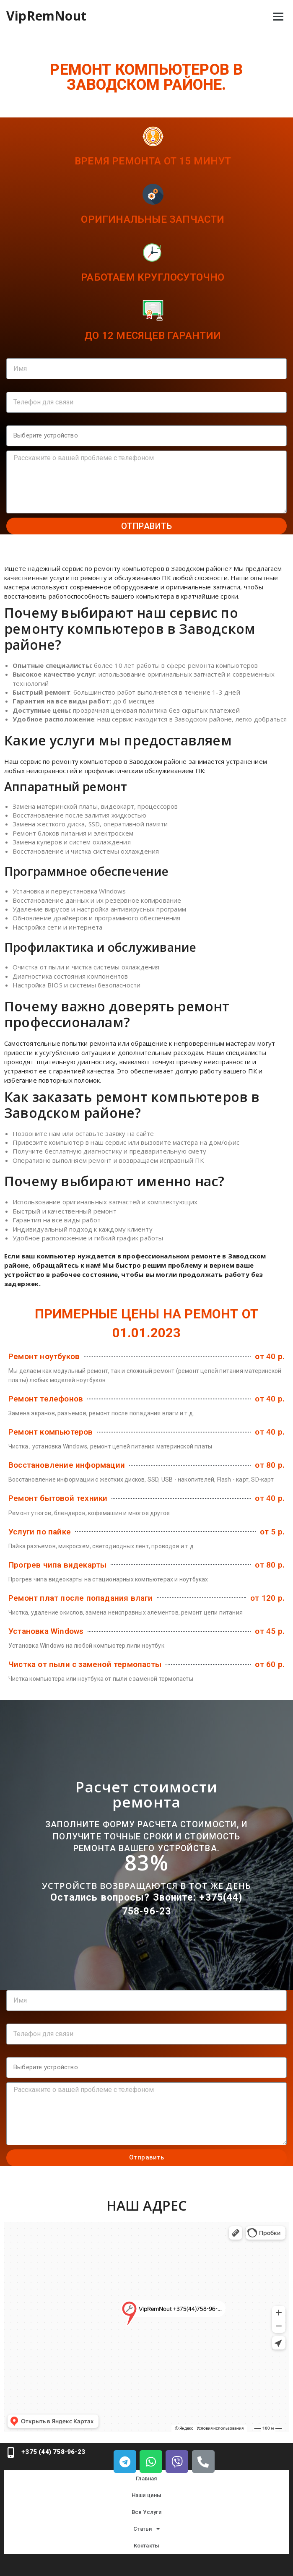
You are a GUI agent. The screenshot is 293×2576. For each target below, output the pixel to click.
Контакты (147, 2545)
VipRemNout (46, 15)
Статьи (146, 2529)
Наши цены (147, 2495)
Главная (146, 2478)
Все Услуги (147, 2512)
